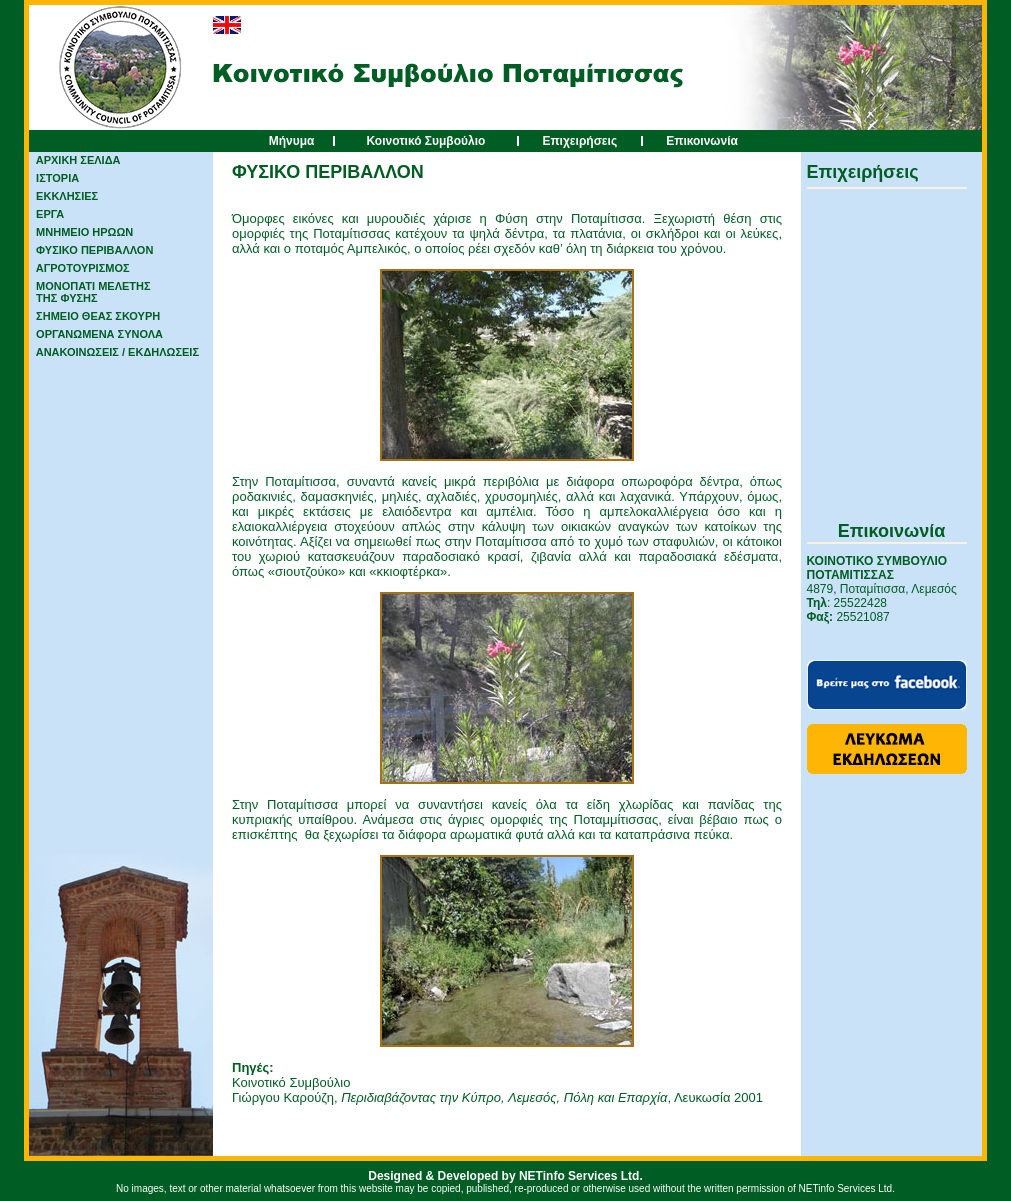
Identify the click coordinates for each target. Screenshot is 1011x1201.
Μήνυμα (292, 141)
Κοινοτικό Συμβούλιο (425, 141)
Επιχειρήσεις (579, 141)
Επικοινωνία (702, 141)
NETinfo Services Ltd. (581, 1176)
